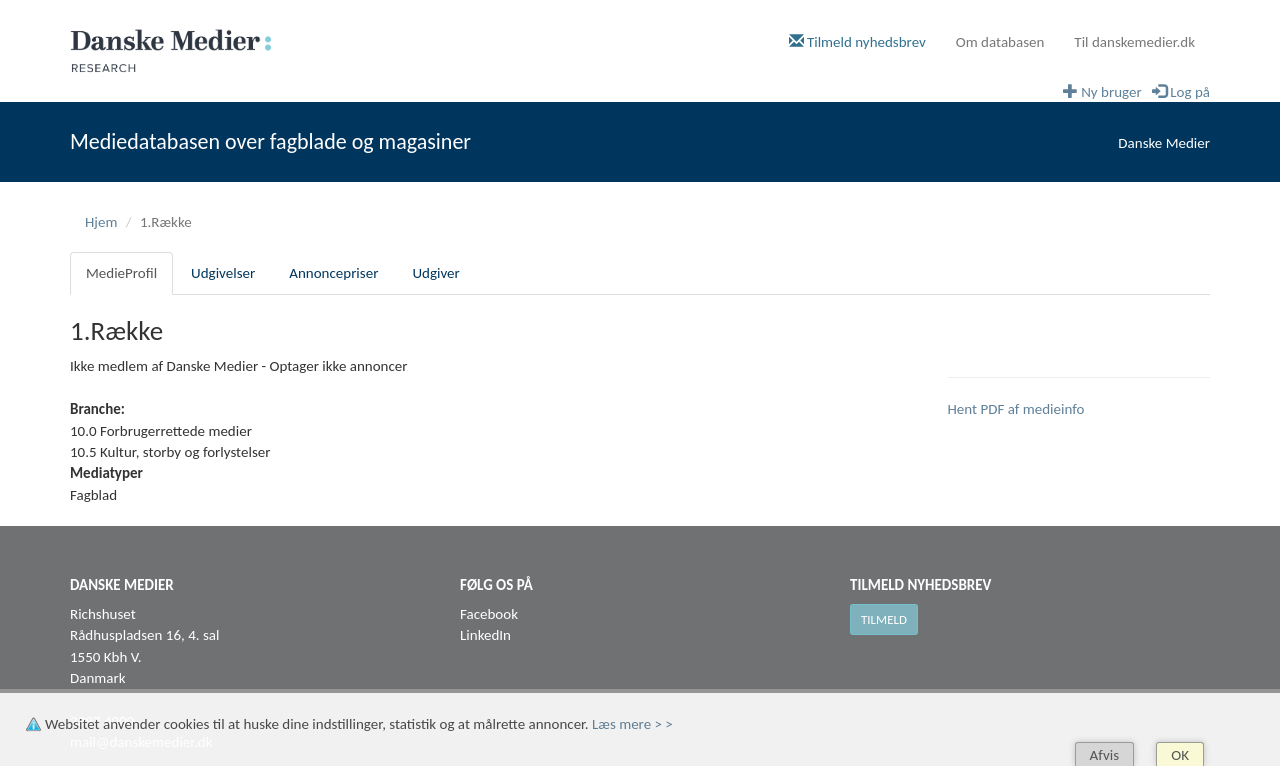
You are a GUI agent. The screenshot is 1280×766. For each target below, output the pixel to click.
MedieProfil (121, 273)
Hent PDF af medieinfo (1016, 409)
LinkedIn (485, 635)
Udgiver (435, 273)
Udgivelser (223, 273)
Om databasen (1000, 42)
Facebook (489, 614)
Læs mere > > (632, 724)
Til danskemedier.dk (1134, 42)
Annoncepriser (333, 273)
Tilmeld (884, 619)
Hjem (101, 222)
